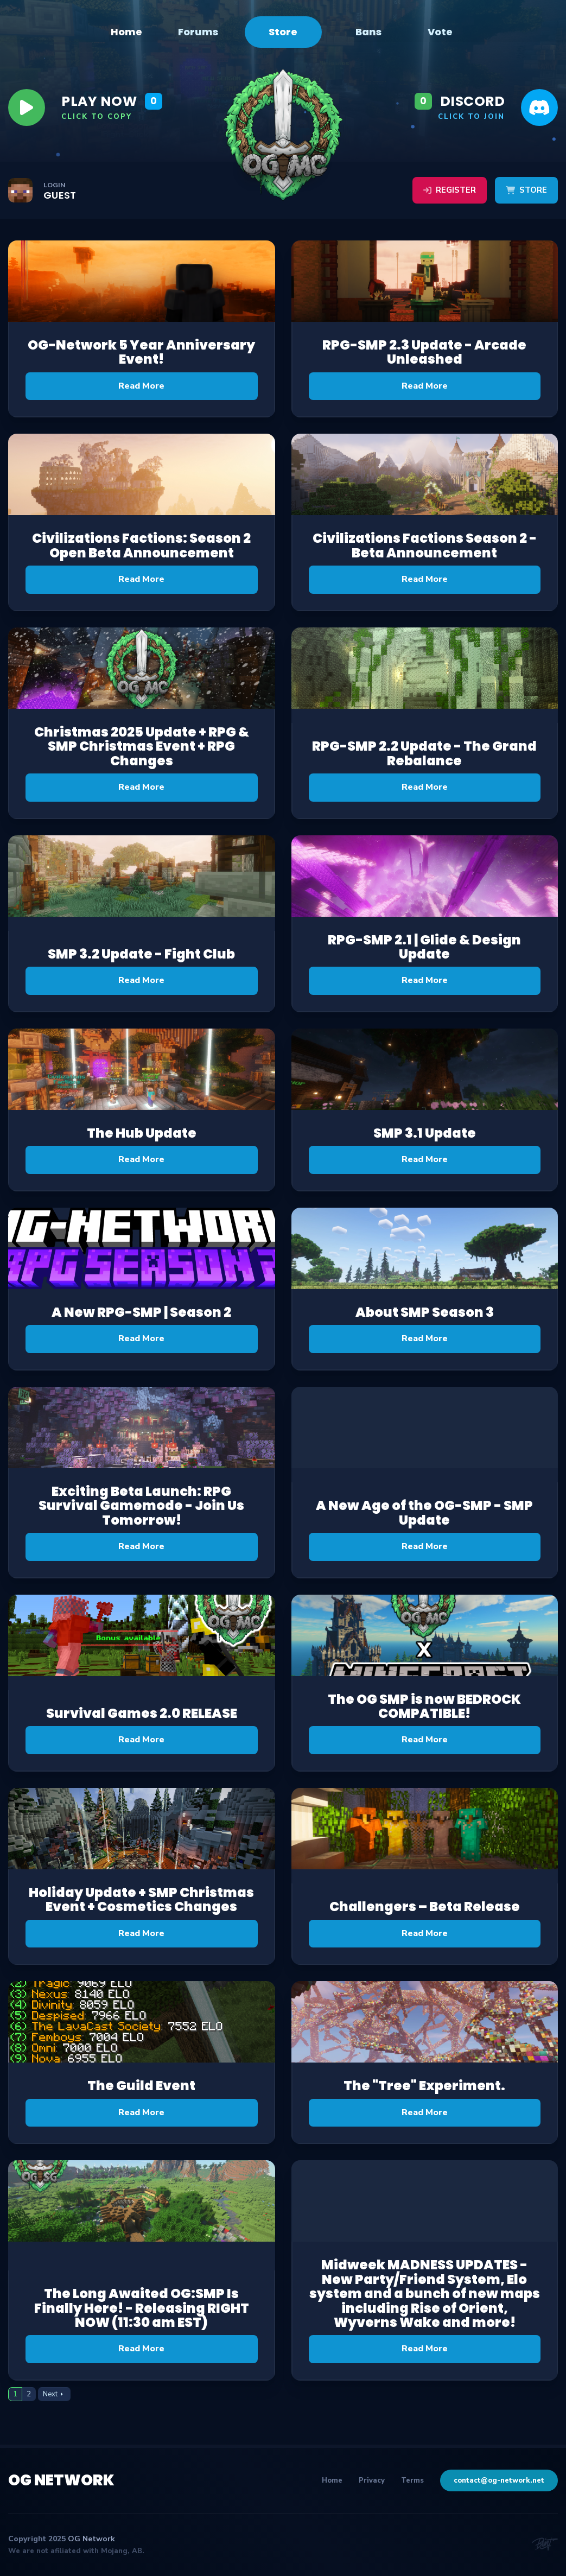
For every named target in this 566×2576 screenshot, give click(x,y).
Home (126, 32)
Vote (440, 32)
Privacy (372, 2480)
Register (449, 190)
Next (50, 2394)
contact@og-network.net (499, 2480)
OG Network (61, 2480)
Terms (412, 2480)
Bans (368, 32)
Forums (198, 32)
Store (283, 32)
